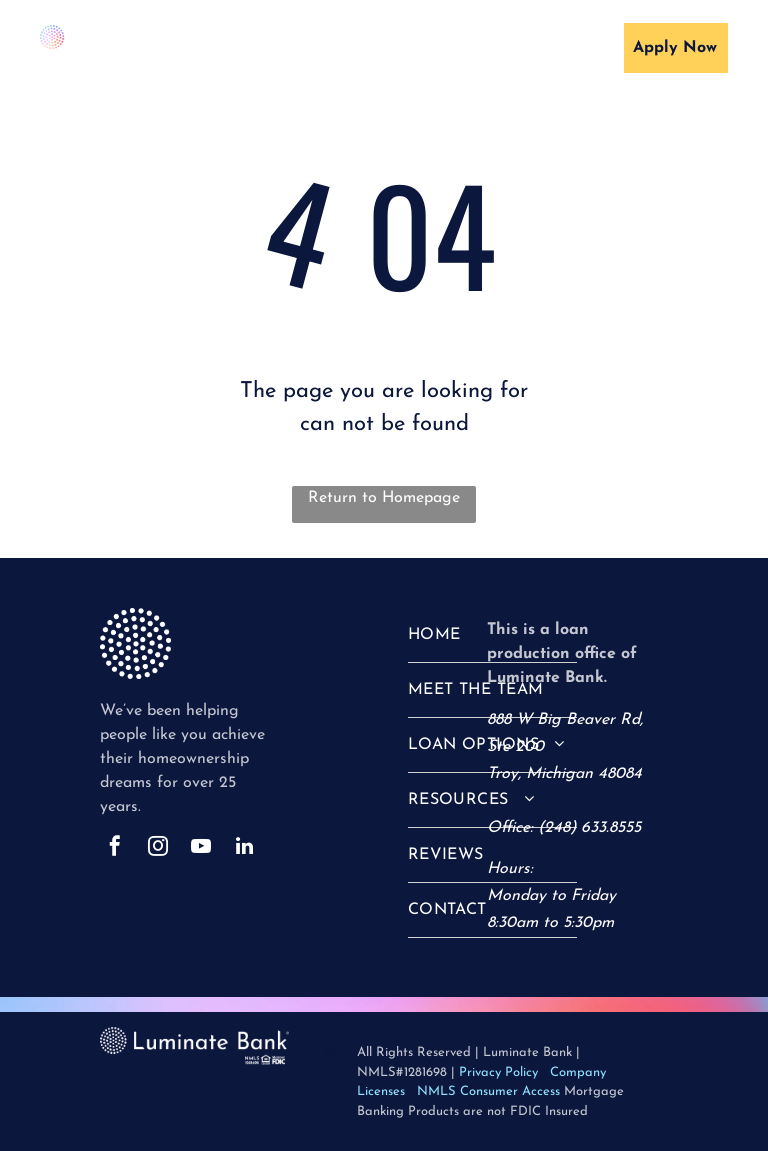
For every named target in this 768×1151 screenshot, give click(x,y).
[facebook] (115, 848)
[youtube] (201, 848)
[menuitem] (340, 52)
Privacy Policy (498, 1072)
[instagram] (158, 848)
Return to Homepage (384, 498)
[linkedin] (244, 848)
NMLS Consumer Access (488, 1091)
